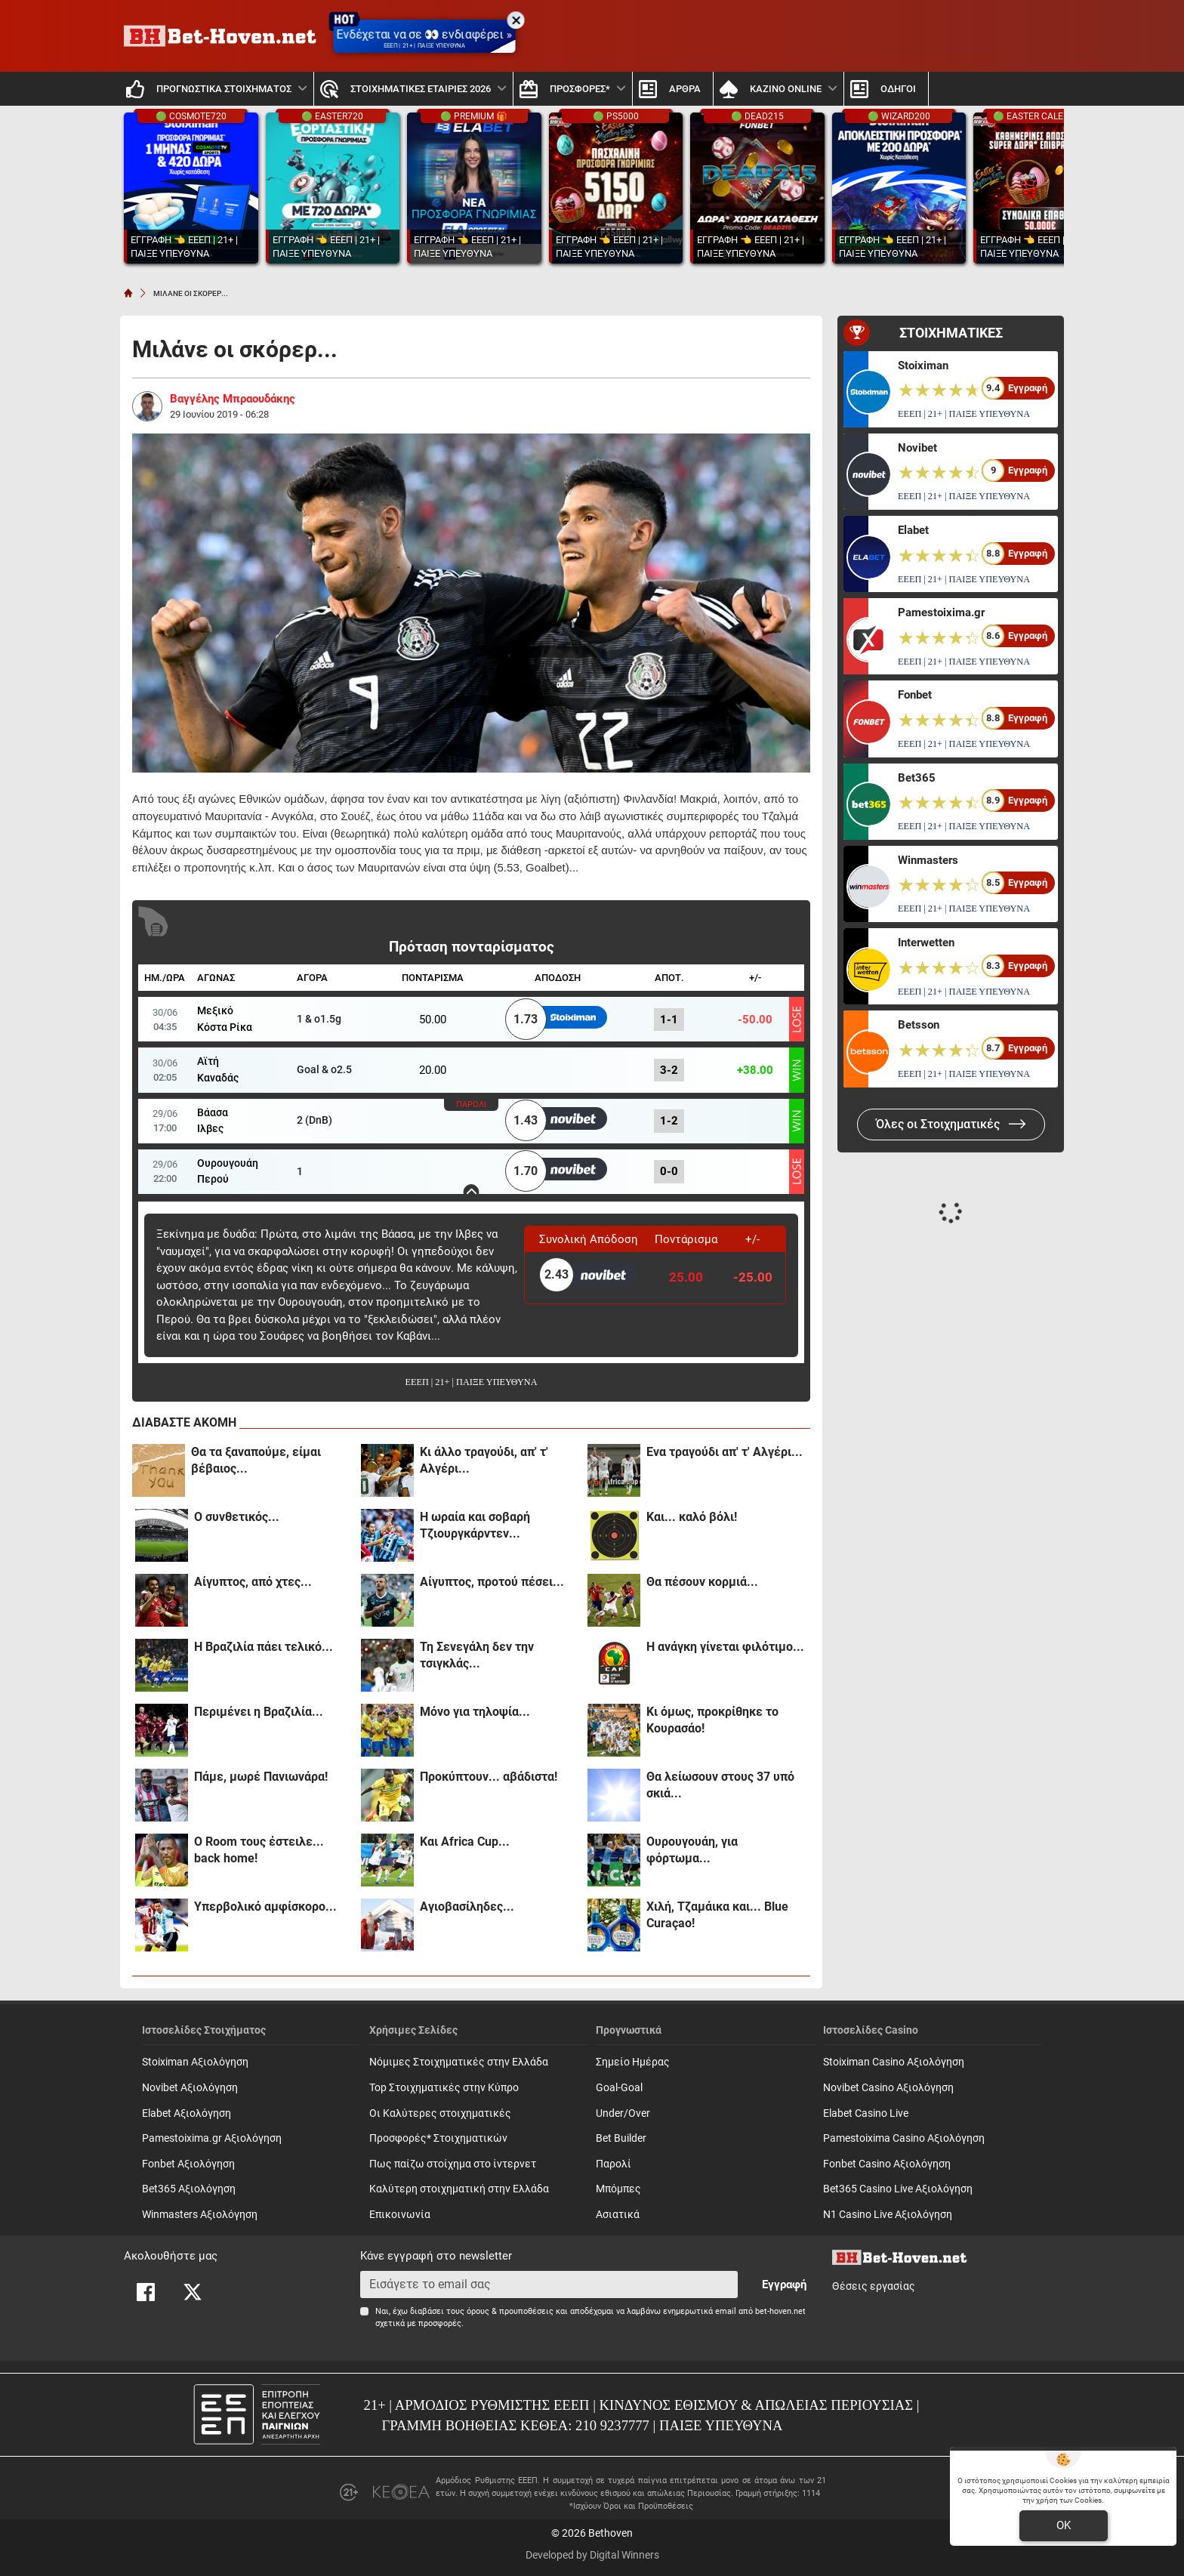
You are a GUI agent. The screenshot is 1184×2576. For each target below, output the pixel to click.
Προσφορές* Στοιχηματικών (438, 2138)
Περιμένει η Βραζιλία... (258, 1711)
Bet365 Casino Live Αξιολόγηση (898, 2189)
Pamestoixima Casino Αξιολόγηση (904, 2138)
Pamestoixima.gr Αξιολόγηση (212, 2138)
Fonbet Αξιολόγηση (188, 2164)
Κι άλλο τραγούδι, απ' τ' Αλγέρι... (484, 1460)
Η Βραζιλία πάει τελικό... (263, 1647)
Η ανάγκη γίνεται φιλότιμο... (725, 1647)
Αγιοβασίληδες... (467, 1906)
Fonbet (915, 695)
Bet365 (917, 778)
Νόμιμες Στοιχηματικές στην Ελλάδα (458, 2062)
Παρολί (613, 2164)
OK (1063, 2525)
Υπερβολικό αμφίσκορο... (265, 1906)
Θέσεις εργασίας (873, 2286)
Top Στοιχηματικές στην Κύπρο (444, 2087)
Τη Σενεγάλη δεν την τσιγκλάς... (477, 1655)
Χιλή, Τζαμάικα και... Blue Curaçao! (717, 1914)
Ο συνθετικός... (236, 1517)
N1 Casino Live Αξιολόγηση (887, 2214)
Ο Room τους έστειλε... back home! (259, 1849)
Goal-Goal (619, 2087)
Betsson (918, 1025)
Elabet (913, 530)
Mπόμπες (618, 2189)
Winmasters (928, 860)
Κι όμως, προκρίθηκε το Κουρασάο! (712, 1719)
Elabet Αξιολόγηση (186, 2113)
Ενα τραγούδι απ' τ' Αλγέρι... (724, 1452)
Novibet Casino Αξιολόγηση (888, 2087)
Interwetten (926, 942)
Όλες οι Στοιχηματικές (951, 1124)
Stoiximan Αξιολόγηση (195, 2062)
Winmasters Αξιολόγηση (199, 2214)
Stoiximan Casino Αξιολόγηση (893, 2062)
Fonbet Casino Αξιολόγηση (887, 2164)
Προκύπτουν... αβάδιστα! (488, 1776)
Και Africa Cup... (465, 1841)
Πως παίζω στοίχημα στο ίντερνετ (452, 2164)
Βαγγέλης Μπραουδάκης (232, 399)
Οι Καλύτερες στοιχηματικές (440, 2113)
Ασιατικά (618, 2214)
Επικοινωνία (399, 2214)
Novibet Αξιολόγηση (190, 2087)
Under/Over (623, 2113)
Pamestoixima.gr (941, 612)
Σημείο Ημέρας (633, 2062)
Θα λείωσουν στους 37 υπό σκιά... (720, 1784)
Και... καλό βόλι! (691, 1517)
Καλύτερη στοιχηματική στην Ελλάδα (459, 2189)
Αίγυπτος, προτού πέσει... (492, 1582)
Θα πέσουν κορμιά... (702, 1582)
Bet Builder (621, 2138)
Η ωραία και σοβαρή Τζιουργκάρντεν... (475, 1525)
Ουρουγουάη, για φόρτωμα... (692, 1849)
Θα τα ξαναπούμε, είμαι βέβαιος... (256, 1460)
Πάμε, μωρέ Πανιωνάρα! (261, 1776)
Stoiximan (923, 365)
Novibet (917, 448)
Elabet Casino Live (865, 2113)
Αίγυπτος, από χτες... (253, 1582)
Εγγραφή (784, 2284)
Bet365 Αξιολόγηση (189, 2189)
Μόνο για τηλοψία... (475, 1711)
